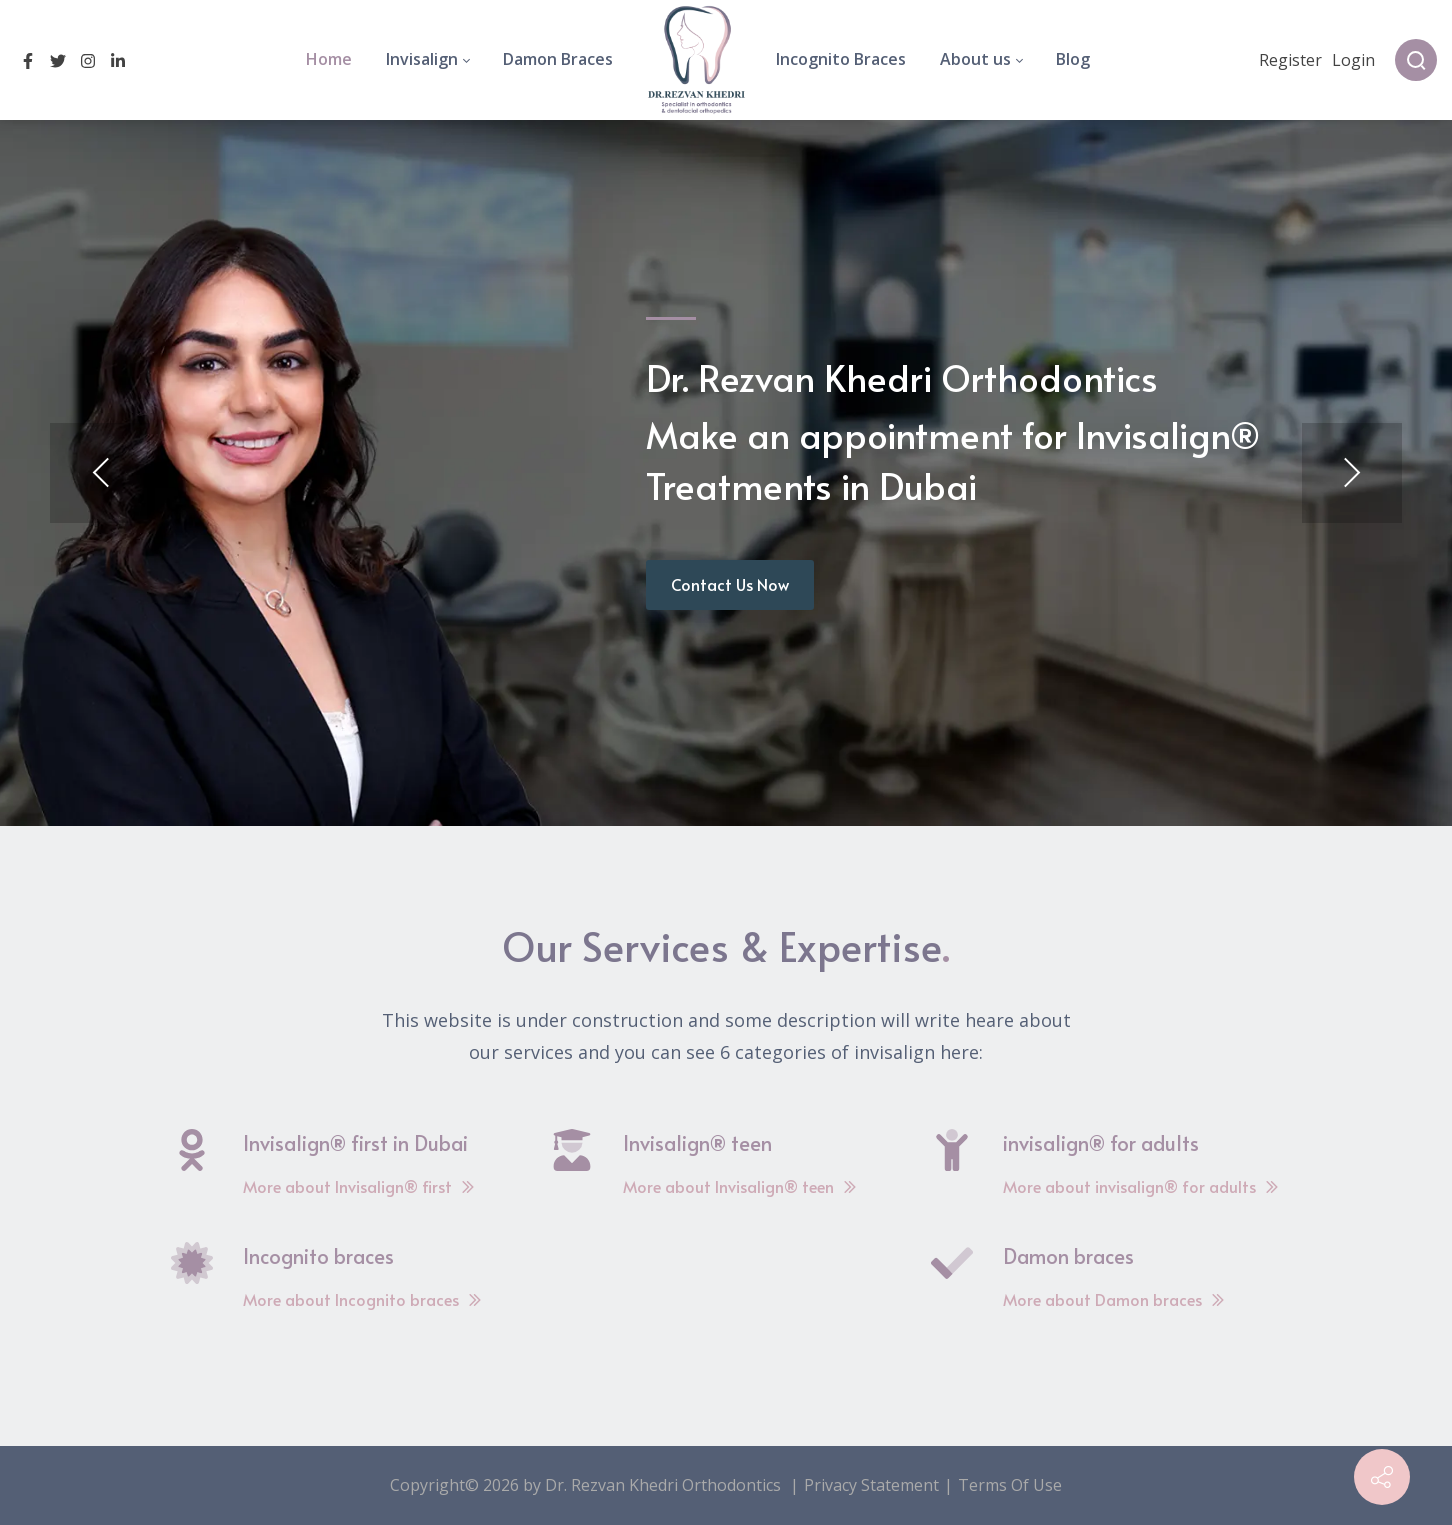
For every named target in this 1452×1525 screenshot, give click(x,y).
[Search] (1416, 60)
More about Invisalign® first (359, 1186)
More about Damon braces (1114, 1299)
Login (1353, 60)
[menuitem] (329, 60)
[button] (100, 473)
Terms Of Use (1010, 1485)
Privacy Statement (871, 1485)
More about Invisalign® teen (740, 1186)
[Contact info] (1382, 1477)
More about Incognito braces (362, 1299)
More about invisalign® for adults (1141, 1186)
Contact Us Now (730, 584)
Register (1290, 60)
